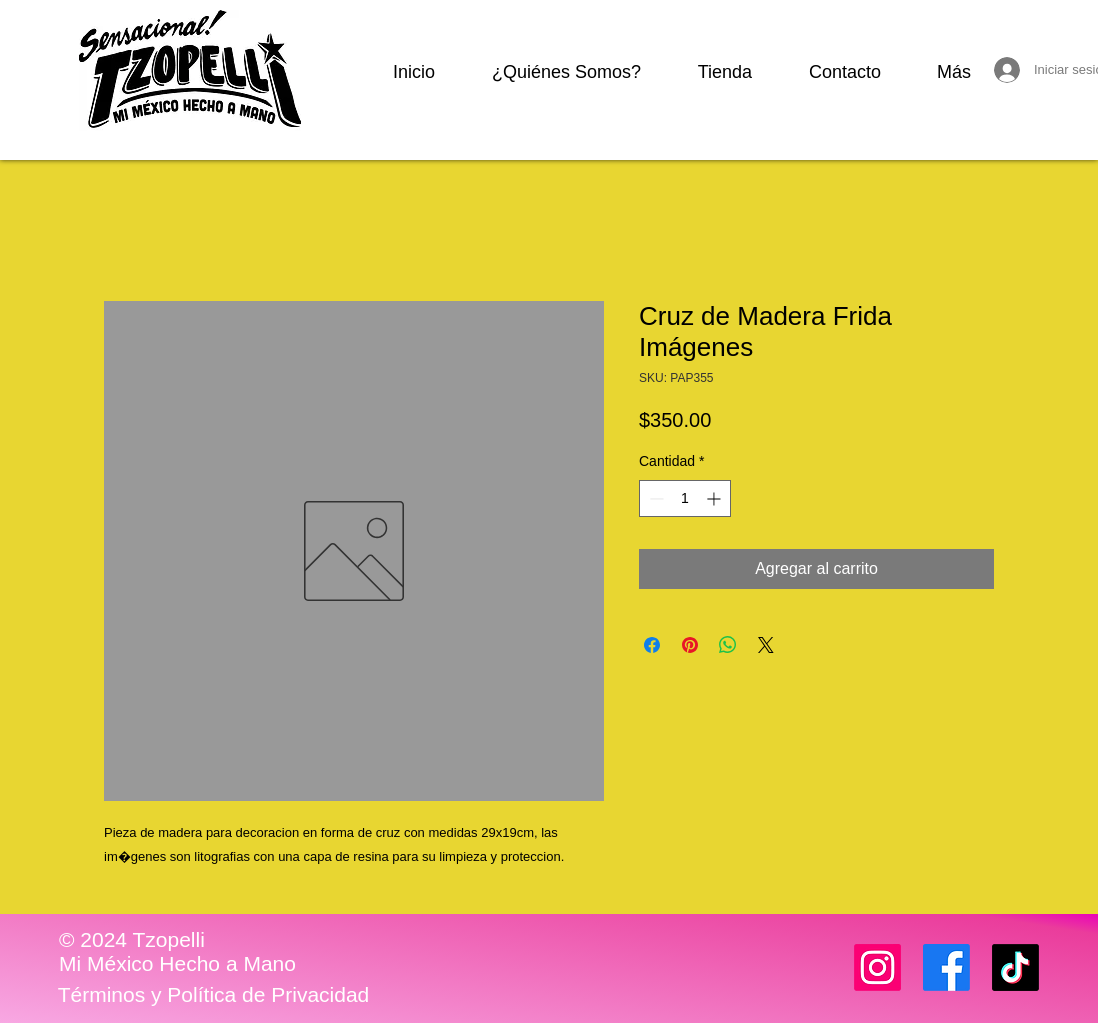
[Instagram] (877, 967)
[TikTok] (1015, 967)
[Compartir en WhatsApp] (728, 645)
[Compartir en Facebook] (652, 645)
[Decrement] (654, 498)
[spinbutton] (685, 498)
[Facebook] (946, 967)
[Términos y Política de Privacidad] (213, 995)
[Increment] (715, 498)
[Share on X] (766, 645)
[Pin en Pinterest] (690, 645)
